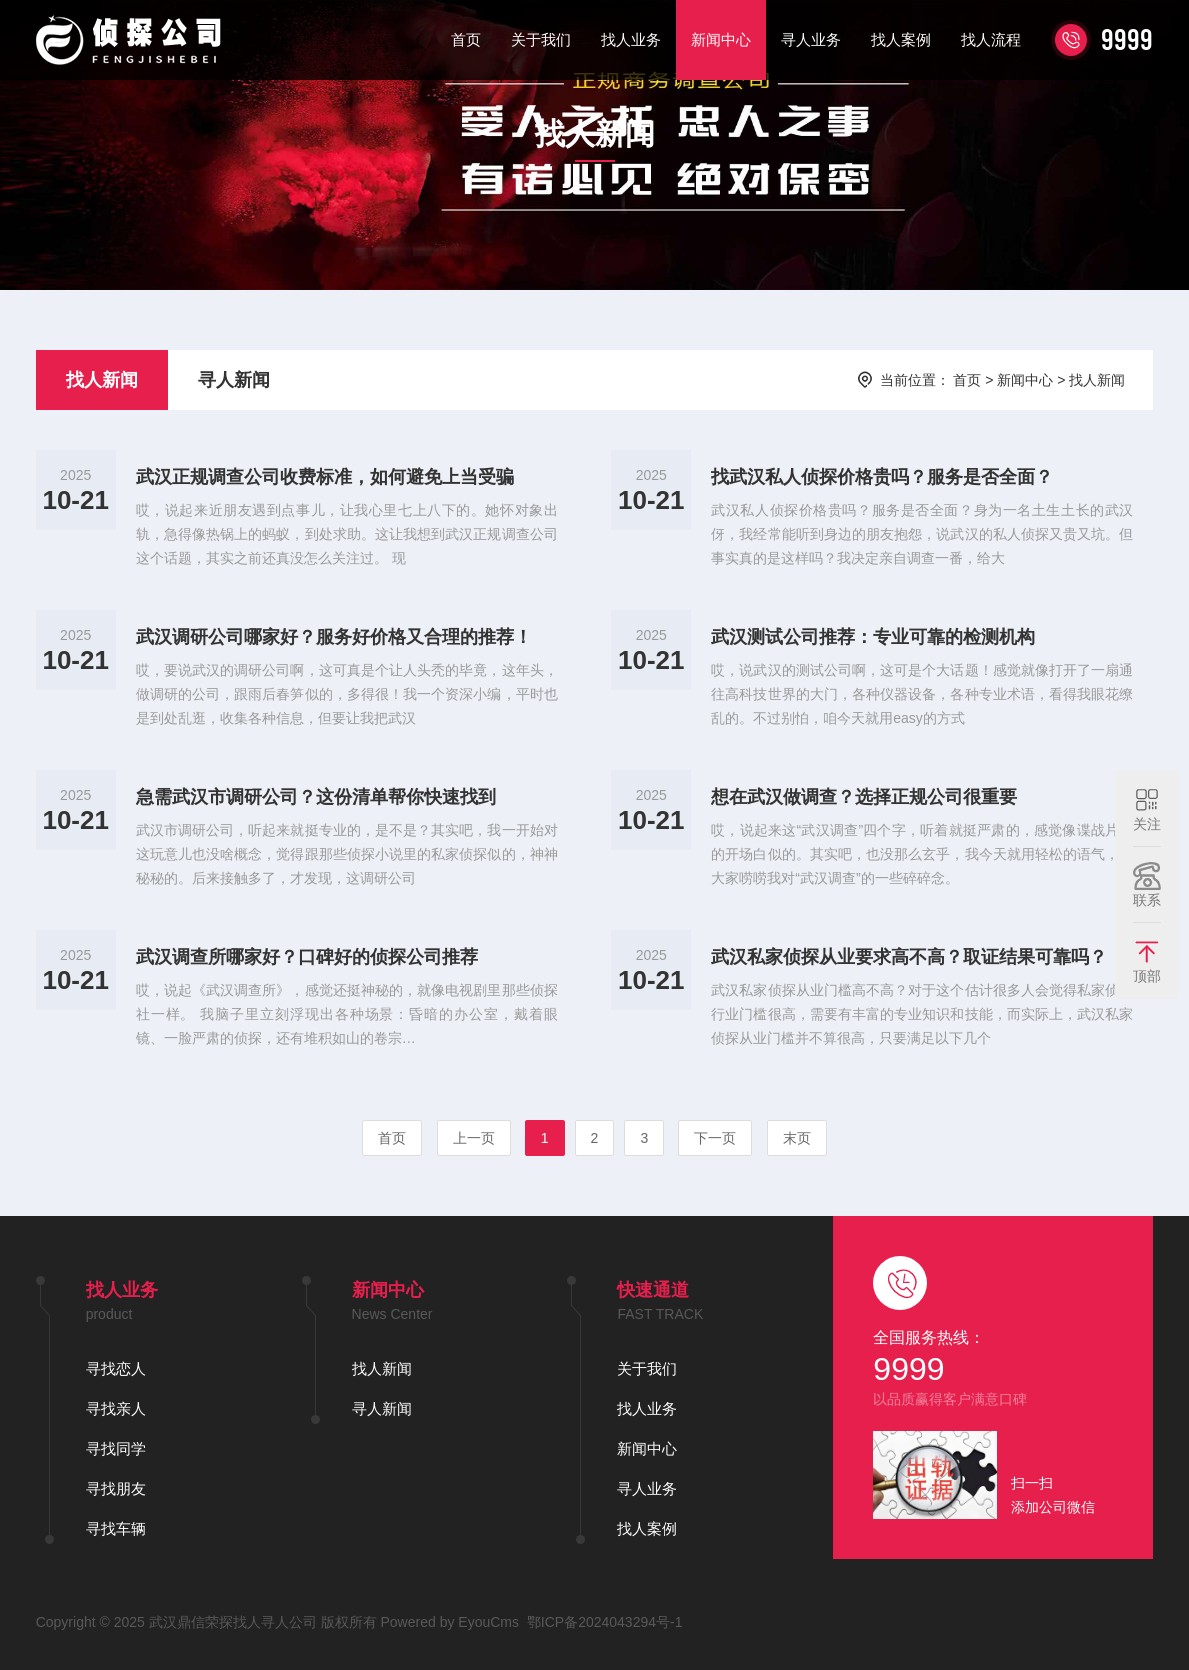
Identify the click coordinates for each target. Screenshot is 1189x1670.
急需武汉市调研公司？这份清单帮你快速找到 (316, 797)
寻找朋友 (116, 1488)
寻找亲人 (116, 1408)
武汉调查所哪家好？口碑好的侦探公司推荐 (307, 957)
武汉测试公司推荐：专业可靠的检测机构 (873, 637)
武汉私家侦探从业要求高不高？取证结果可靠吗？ (909, 957)
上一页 (474, 1138)
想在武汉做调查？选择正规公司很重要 (864, 797)
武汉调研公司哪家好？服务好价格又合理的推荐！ (334, 637)
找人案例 (901, 39)
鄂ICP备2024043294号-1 (605, 1622)
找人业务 (631, 39)
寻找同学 (116, 1448)
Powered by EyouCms (448, 1622)
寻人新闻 (234, 380)
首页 (466, 39)
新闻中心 (721, 39)
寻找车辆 (116, 1528)
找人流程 (991, 39)
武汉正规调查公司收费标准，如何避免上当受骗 (325, 477)
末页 (797, 1138)
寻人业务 (811, 39)
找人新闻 (102, 380)
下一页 (715, 1138)
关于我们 (541, 39)
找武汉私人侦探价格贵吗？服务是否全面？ (882, 477)
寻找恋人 (116, 1368)
